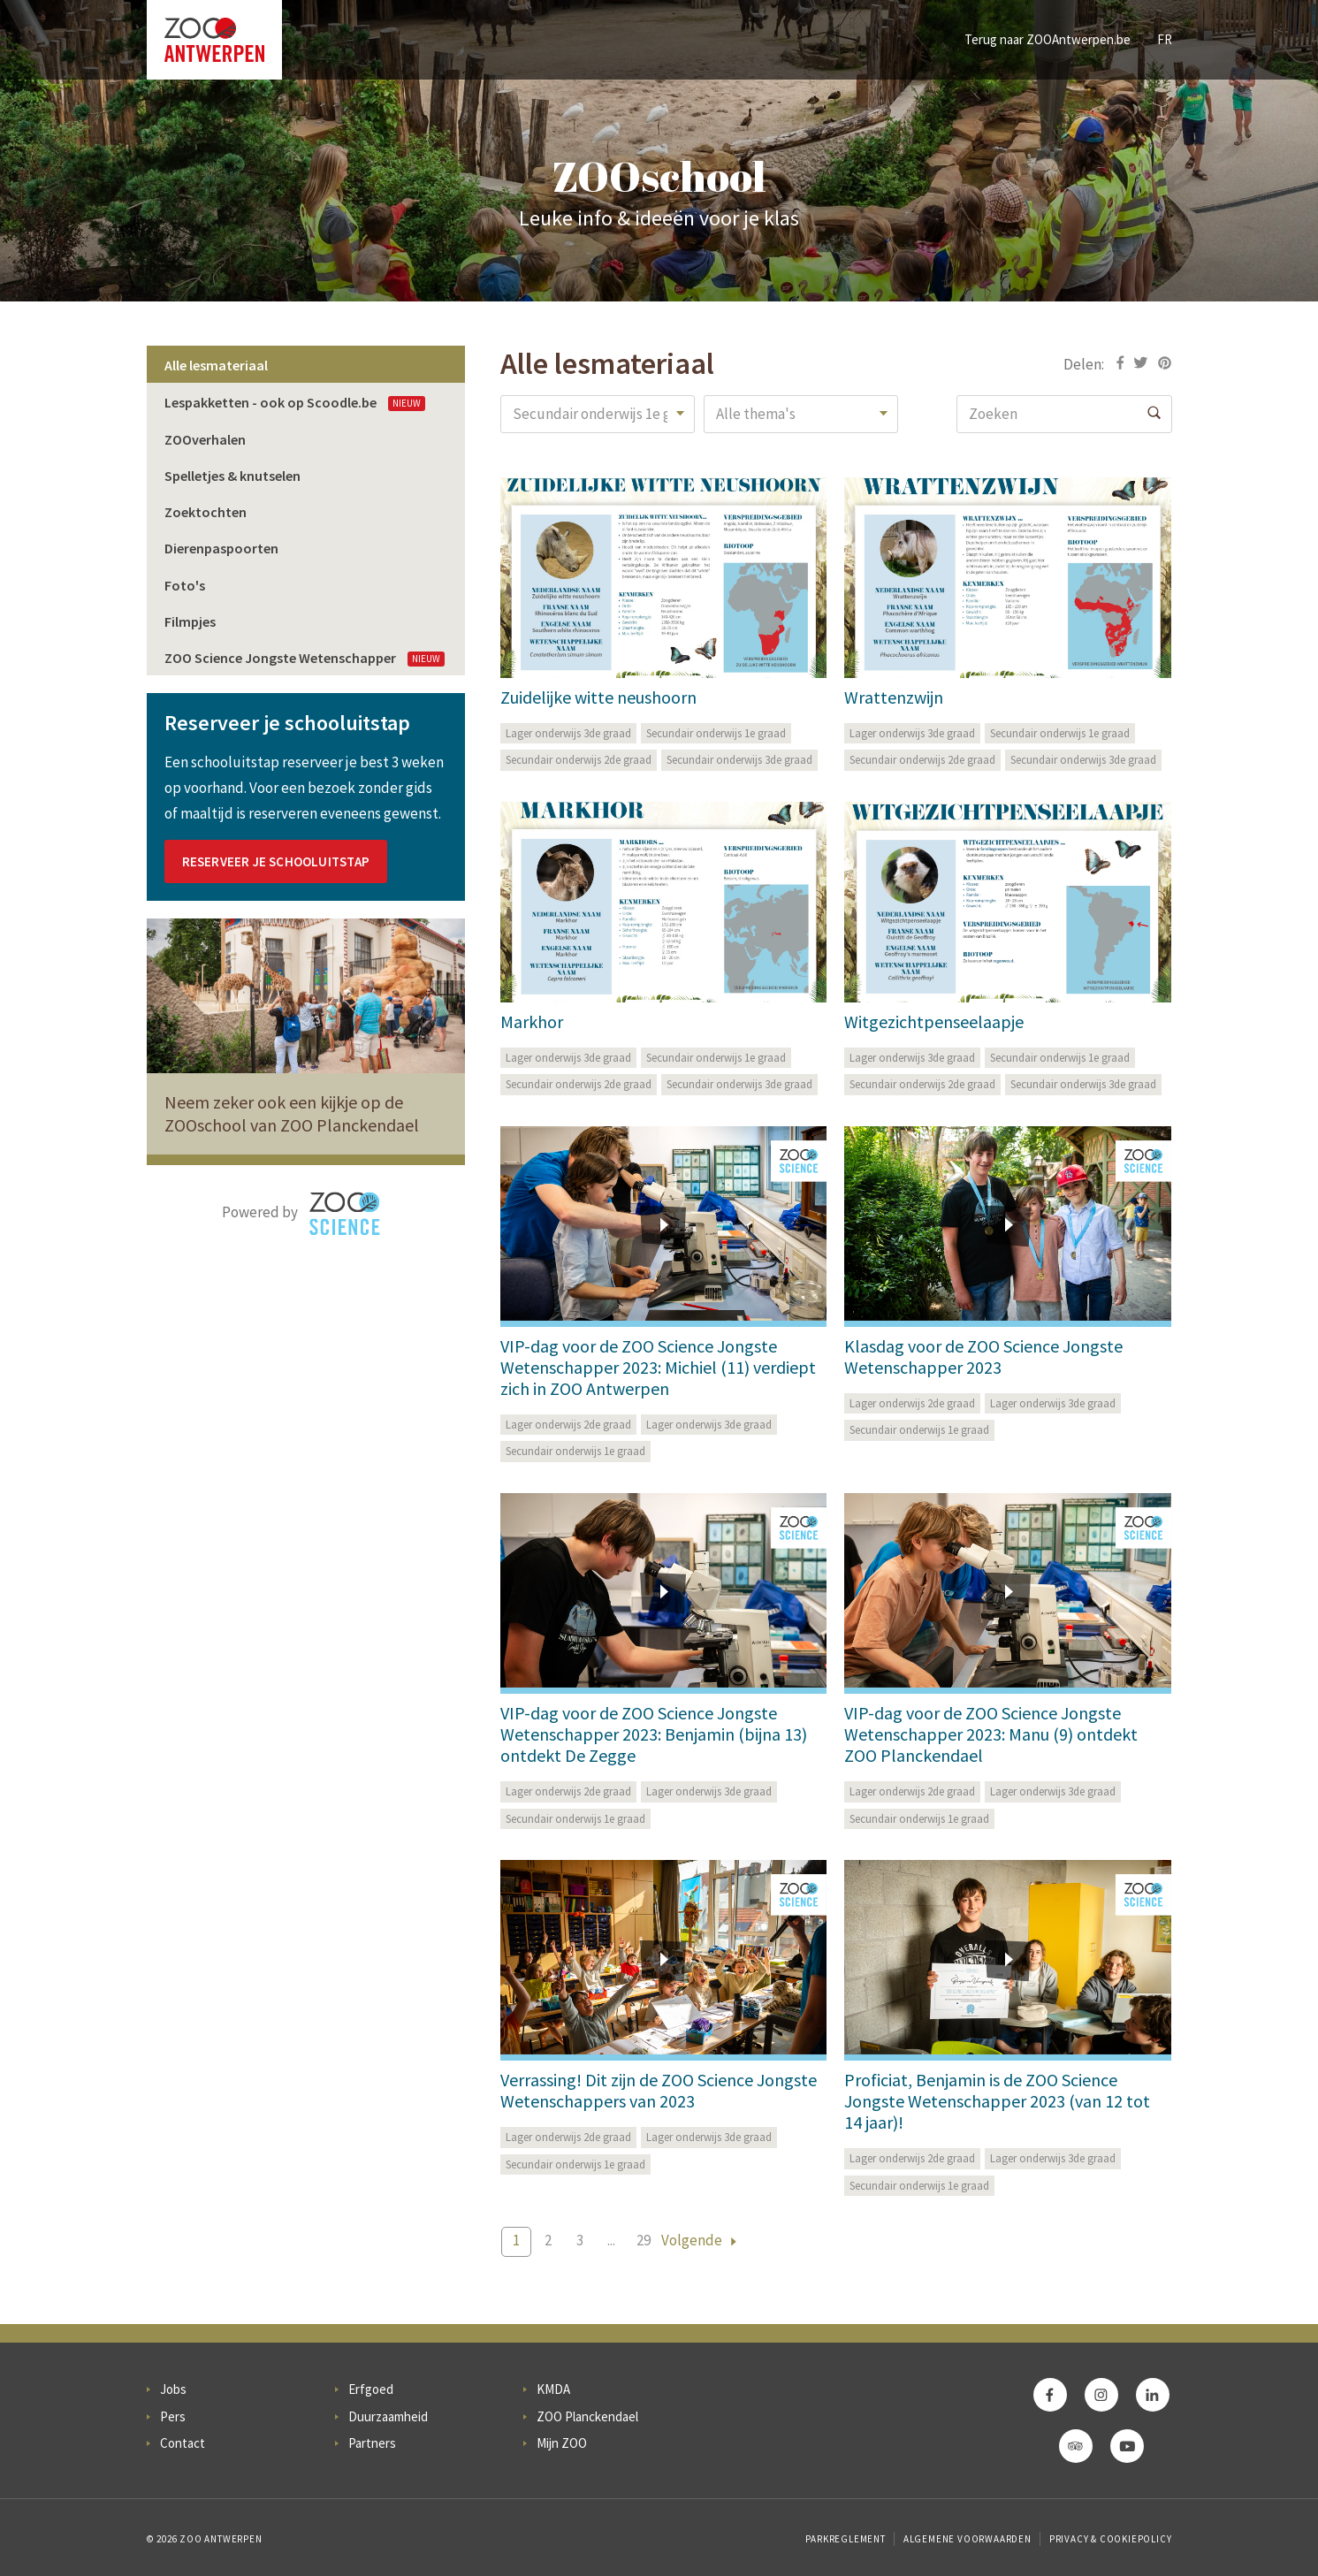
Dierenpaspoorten (221, 548)
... (611, 2240)
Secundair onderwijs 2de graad (578, 759)
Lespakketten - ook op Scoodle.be (294, 402)
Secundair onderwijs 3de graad (739, 759)
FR (1164, 39)
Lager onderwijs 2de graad (568, 1424)
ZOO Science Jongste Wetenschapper (304, 658)
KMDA (553, 2389)
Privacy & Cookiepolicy (1110, 2539)
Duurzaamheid (388, 2416)
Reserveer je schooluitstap (275, 861)
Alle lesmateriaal (216, 365)
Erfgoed (370, 2389)
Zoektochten (205, 512)
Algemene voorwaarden (967, 2539)
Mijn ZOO (562, 2443)
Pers (173, 2416)
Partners (372, 2443)
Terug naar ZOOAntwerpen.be (1047, 39)
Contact (182, 2443)
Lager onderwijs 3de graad (568, 733)
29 (643, 2240)
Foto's (184, 585)
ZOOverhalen (205, 439)
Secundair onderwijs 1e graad (716, 733)
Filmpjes (190, 621)
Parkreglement (845, 2539)
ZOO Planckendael (587, 2416)
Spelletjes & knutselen (232, 475)
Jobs (173, 2389)
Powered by (301, 1214)
